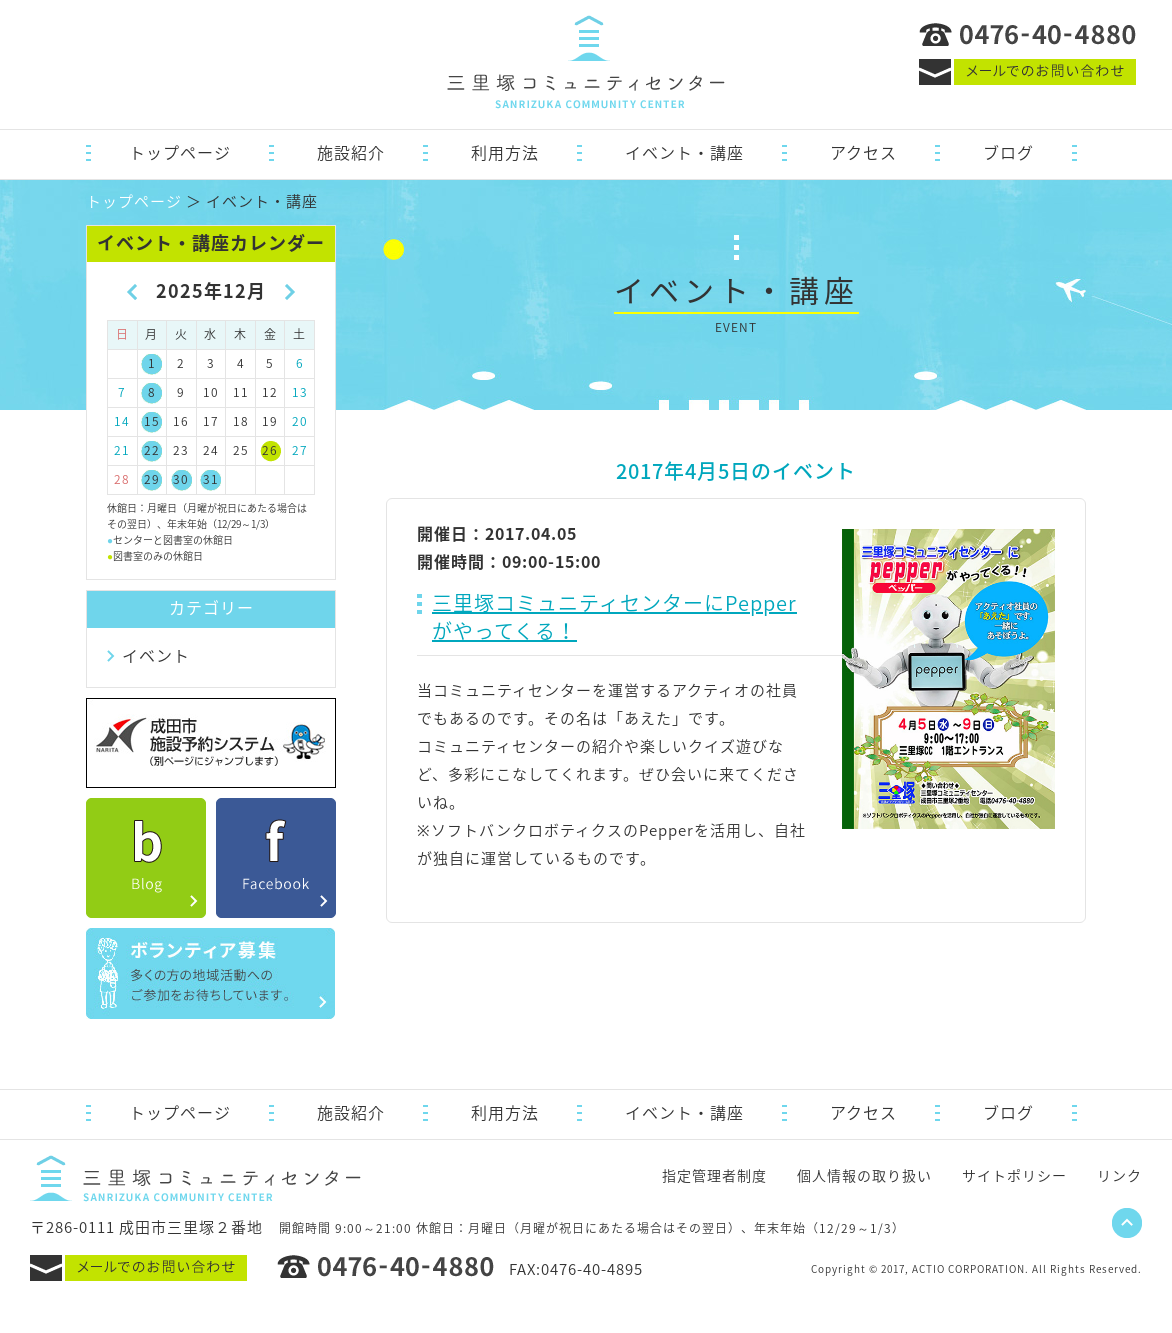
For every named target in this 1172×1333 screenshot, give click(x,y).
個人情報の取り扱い (864, 1175)
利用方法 (505, 152)
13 (300, 392)
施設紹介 (351, 152)
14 (122, 421)
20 (300, 421)
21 (122, 450)
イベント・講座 (684, 152)
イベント (156, 655)
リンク (1119, 1175)
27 (300, 450)
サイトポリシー (1014, 1175)
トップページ (180, 152)
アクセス (863, 152)
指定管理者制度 (714, 1175)
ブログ (1008, 152)
